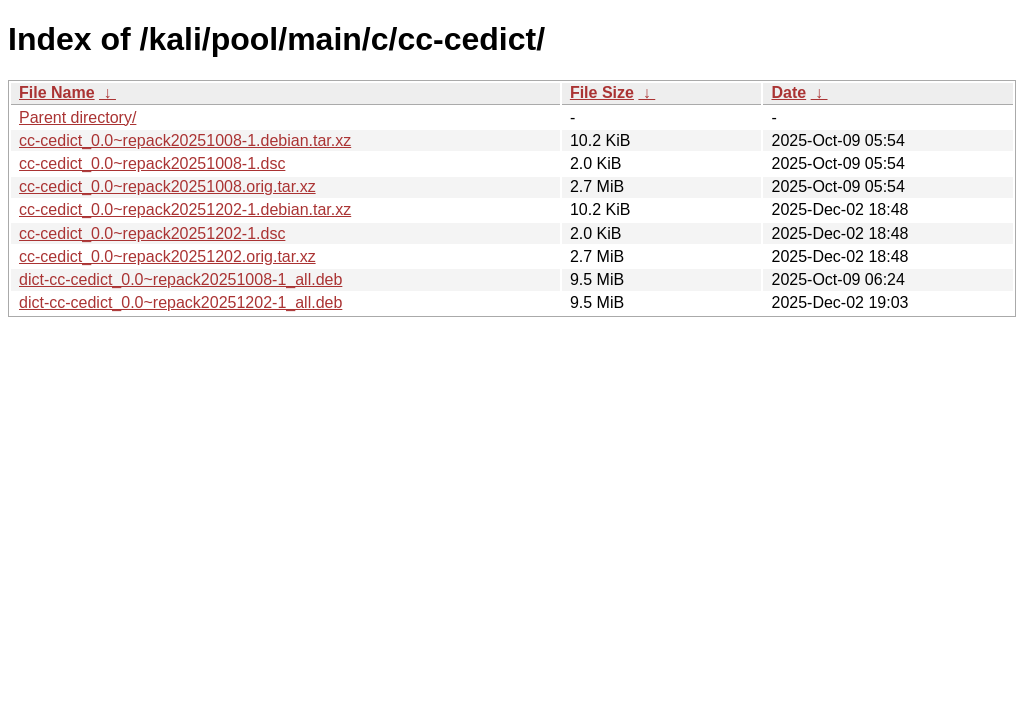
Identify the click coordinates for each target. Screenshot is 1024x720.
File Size (602, 92)
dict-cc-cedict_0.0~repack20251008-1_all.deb (180, 279)
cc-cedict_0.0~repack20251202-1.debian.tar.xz (185, 209)
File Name (57, 92)
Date (788, 92)
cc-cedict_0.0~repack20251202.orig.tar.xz (167, 256)
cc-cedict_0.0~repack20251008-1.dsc (152, 163)
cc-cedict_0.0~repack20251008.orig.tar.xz (167, 186)
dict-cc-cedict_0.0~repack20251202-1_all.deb (180, 302)
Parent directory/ (77, 117)
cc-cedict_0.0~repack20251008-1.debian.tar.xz (185, 140)
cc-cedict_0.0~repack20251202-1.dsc (152, 233)
